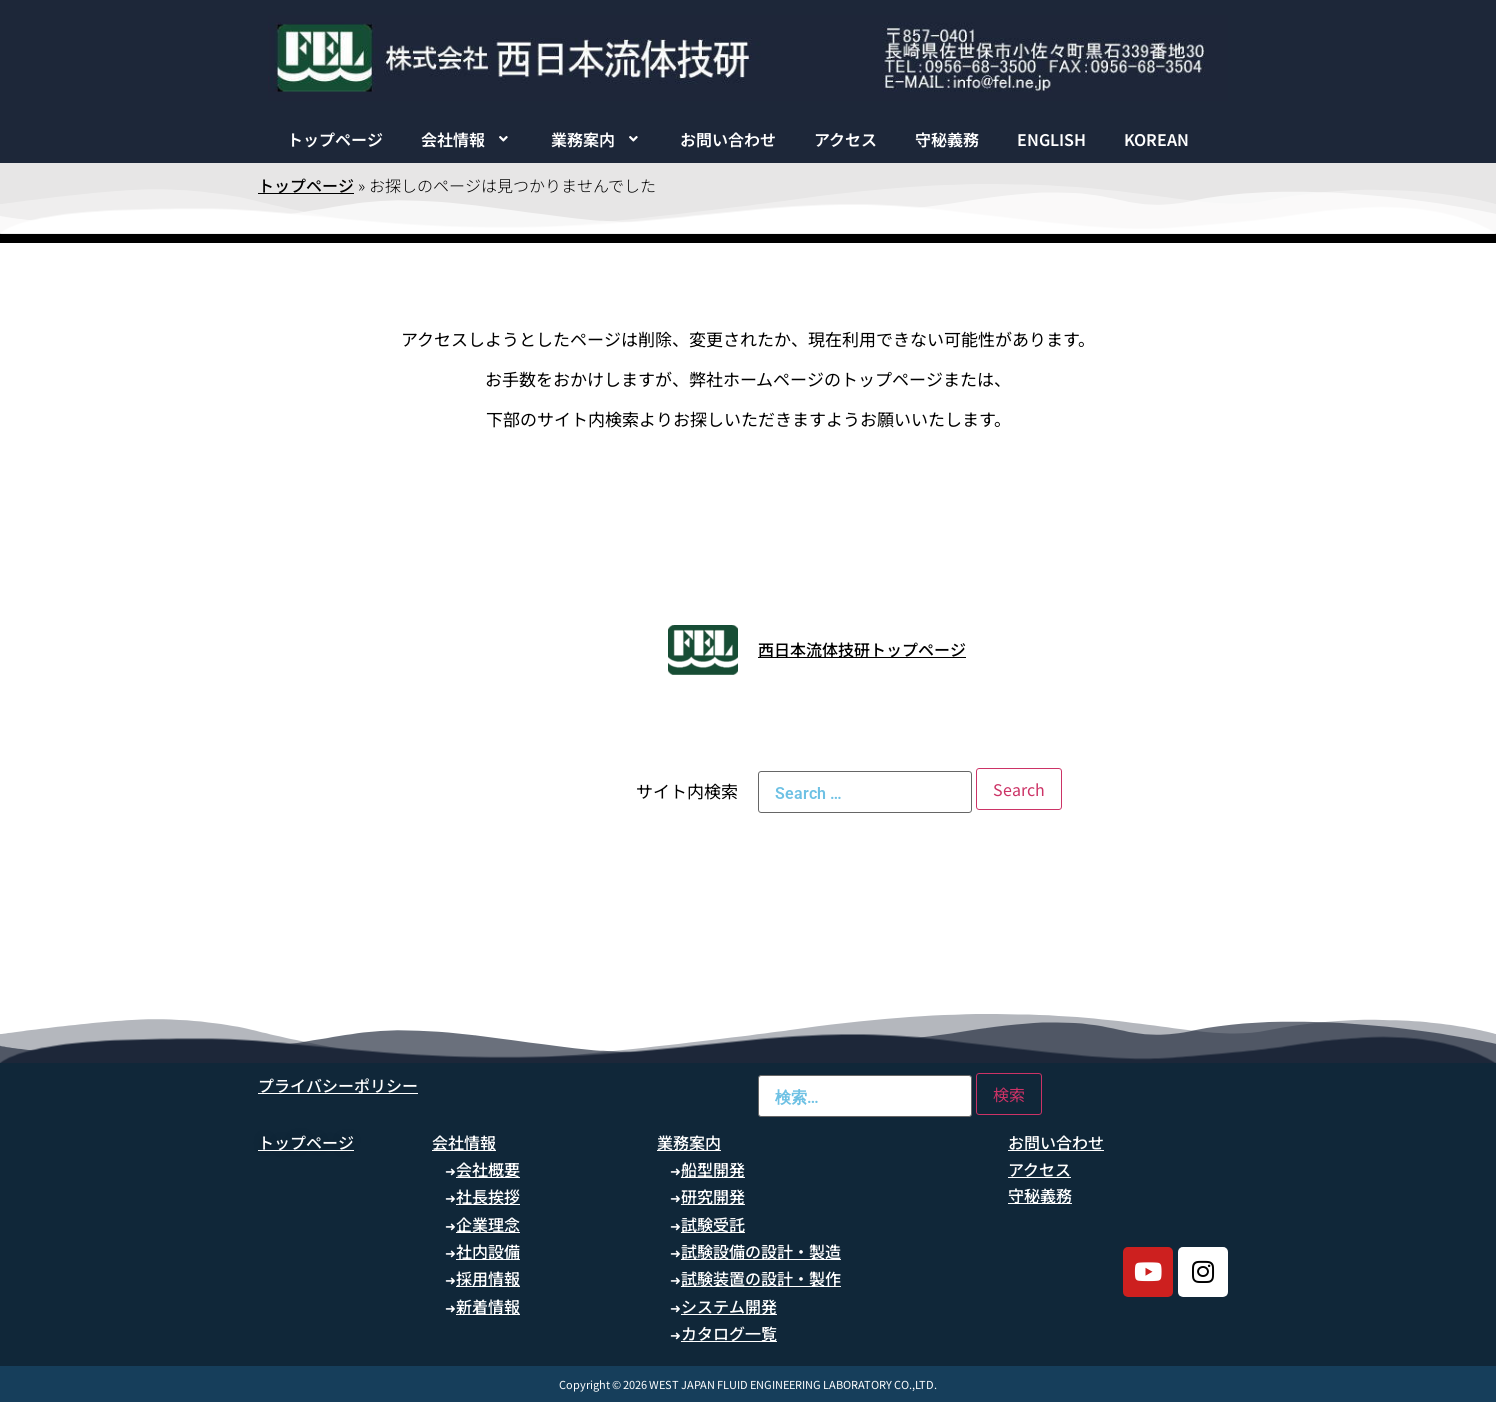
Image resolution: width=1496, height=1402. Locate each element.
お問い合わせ (728, 139)
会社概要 (488, 1169)
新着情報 (488, 1306)
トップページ (335, 139)
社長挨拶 (488, 1196)
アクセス (845, 139)
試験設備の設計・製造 (761, 1251)
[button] (467, 139)
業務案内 (597, 139)
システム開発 (729, 1306)
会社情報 (467, 139)
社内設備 (488, 1251)
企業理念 (488, 1224)
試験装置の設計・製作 (761, 1278)
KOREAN (1156, 139)
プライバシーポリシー (338, 1085)
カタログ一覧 (729, 1333)
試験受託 (713, 1224)
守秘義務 (947, 139)
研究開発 (713, 1196)
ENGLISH (1051, 139)
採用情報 (488, 1278)
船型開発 (713, 1169)
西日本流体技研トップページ (862, 649)
